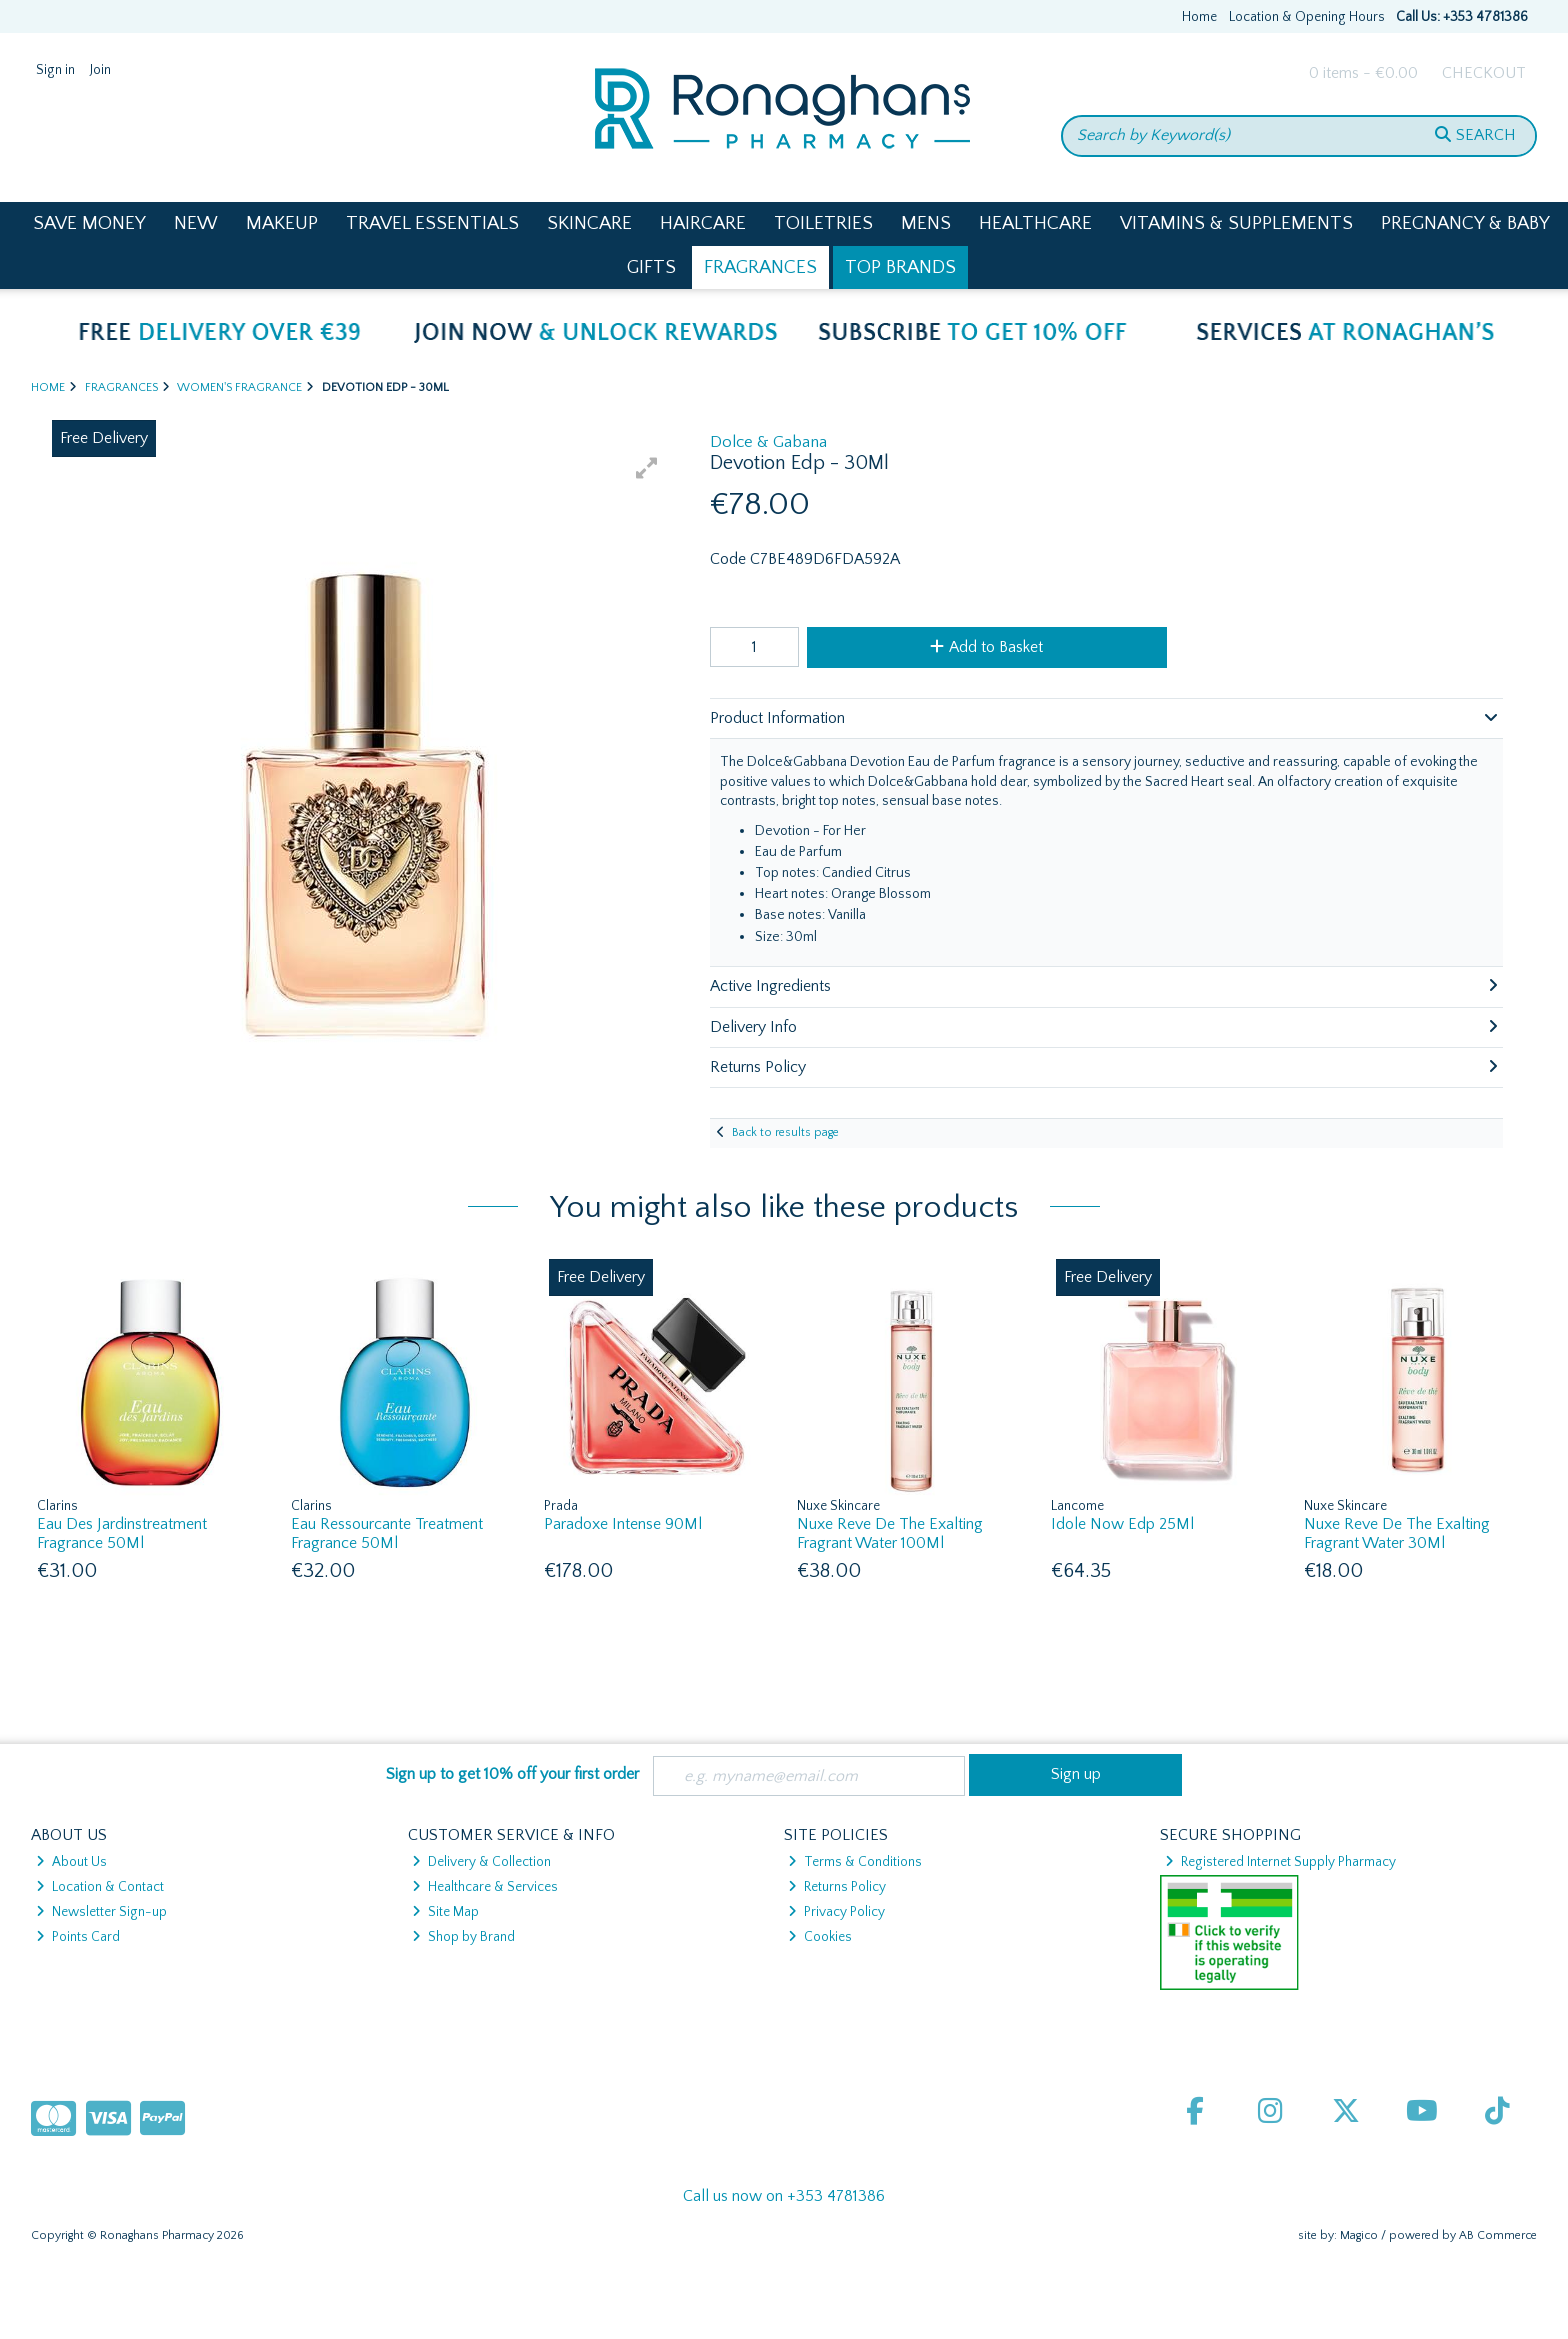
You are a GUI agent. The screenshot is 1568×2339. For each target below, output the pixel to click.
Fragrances (760, 267)
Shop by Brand (463, 1937)
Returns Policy (837, 1887)
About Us (71, 1862)
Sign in (55, 70)
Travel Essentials (432, 223)
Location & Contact (100, 1887)
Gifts (651, 267)
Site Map (445, 1912)
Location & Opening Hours (1307, 17)
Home (1199, 17)
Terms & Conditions (855, 1862)
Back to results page (785, 1132)
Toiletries (823, 223)
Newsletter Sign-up (101, 1912)
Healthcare (1035, 223)
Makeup (282, 223)
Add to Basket (986, 647)
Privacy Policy (836, 1912)
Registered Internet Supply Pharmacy (1280, 1862)
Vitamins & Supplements (1236, 223)
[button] (647, 468)
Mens (926, 223)
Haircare (703, 223)
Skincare (589, 223)
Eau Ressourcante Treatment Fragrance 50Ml (387, 1533)
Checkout (1484, 73)
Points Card (78, 1937)
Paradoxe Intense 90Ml (623, 1524)
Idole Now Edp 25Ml (1122, 1524)
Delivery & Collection (481, 1862)
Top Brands (900, 267)
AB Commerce (1498, 2235)
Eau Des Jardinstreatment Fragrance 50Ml (122, 1533)
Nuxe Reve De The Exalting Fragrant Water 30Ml (1397, 1533)
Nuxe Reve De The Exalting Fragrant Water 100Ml (890, 1533)
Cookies (820, 1937)
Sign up (1076, 1774)
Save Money (89, 223)
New (196, 223)
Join (100, 70)
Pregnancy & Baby (1465, 223)
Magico (1359, 2235)
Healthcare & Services (485, 1887)
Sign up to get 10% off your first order (512, 1774)
